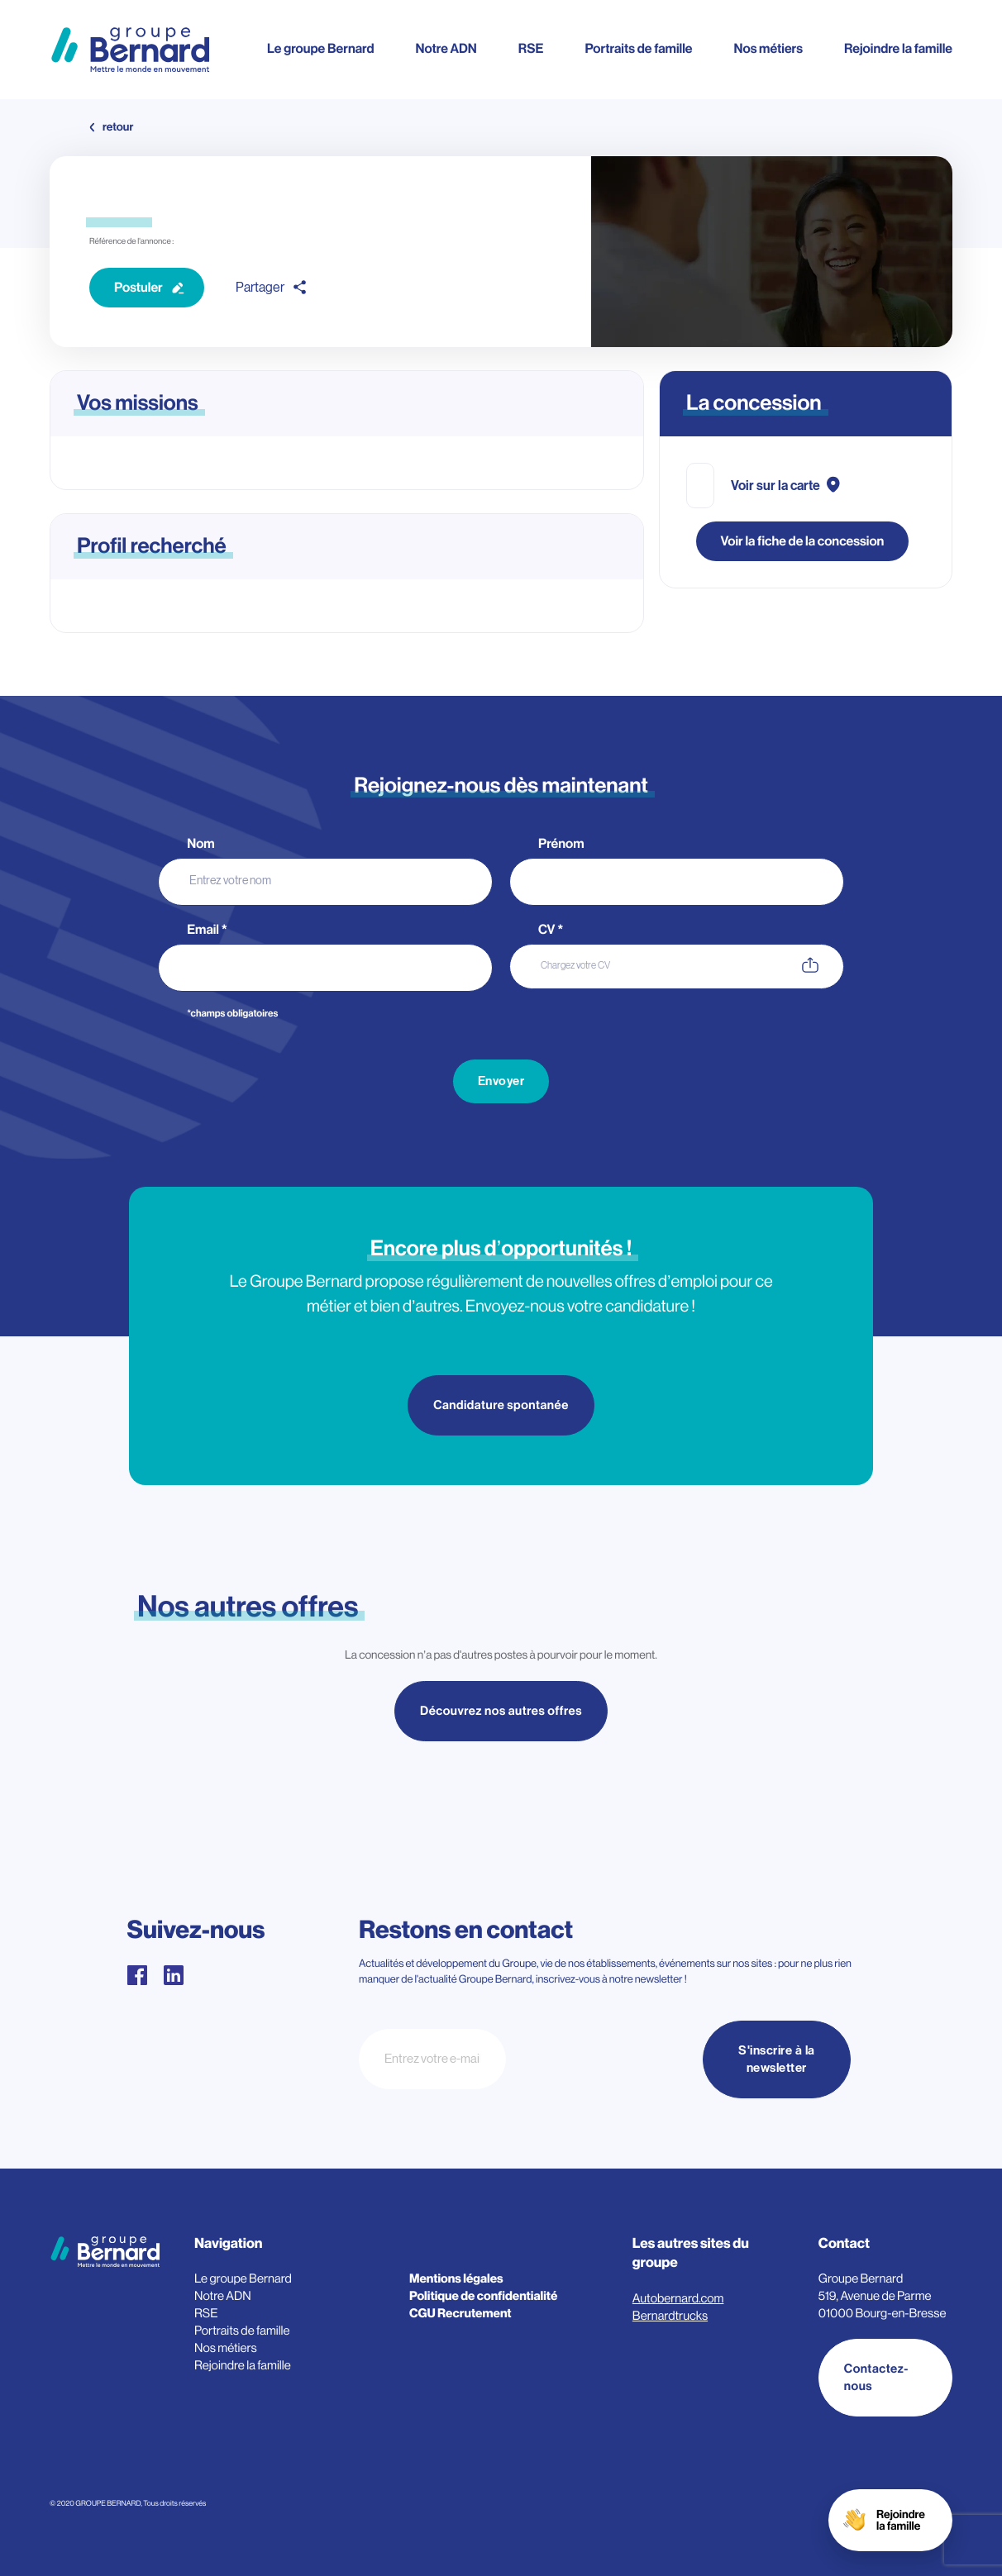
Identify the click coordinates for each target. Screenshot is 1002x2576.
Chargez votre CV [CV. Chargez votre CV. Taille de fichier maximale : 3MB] (575, 965)
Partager (260, 287)
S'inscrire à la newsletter (776, 2059)
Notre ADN (445, 48)
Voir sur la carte (775, 486)
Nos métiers (768, 48)
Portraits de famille (638, 48)
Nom (202, 843)
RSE (531, 48)
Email (207, 930)
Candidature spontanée (501, 1405)
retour (118, 127)
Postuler (138, 287)
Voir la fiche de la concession (803, 541)
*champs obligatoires (232, 1014)
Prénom (562, 843)
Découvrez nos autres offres (501, 1713)
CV (550, 930)
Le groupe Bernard (320, 48)
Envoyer (501, 1081)
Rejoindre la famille (898, 48)
